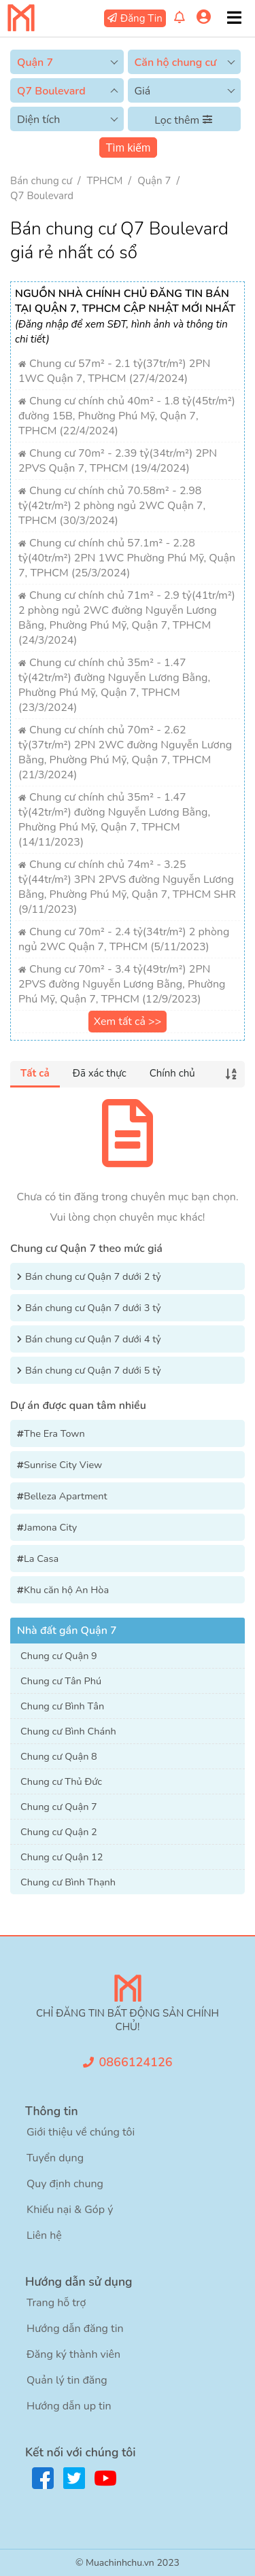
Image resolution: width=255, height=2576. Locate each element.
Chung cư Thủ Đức (61, 1781)
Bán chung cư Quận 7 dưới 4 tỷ (93, 1339)
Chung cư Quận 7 (58, 1806)
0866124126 (136, 2062)
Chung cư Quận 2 (58, 1832)
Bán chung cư (41, 181)
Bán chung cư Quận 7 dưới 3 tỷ (93, 1308)
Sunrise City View (63, 1465)
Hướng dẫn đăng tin (75, 2328)
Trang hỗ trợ (56, 2302)
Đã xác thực (99, 1073)
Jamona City (50, 1527)
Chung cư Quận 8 (58, 1756)
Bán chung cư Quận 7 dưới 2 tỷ (93, 1276)
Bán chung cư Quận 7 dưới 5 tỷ (93, 1370)
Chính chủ (172, 1073)
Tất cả (35, 1073)
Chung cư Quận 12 (61, 1857)
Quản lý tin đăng (67, 2380)
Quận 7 (154, 181)
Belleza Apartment (65, 1496)
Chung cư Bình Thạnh (68, 1882)
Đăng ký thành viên (73, 2354)
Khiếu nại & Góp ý (70, 2209)
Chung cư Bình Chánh (68, 1731)
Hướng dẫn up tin (69, 2406)
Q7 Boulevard (41, 196)
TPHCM (105, 181)
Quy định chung (65, 2183)
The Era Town (54, 1433)
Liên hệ (44, 2235)
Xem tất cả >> (128, 1021)
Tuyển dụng (55, 2158)
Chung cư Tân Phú (60, 1681)
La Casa (41, 1558)
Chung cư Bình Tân (62, 1706)
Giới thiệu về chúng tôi (81, 2132)
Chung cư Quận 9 (58, 1656)
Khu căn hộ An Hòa (66, 1590)
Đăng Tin (141, 18)
